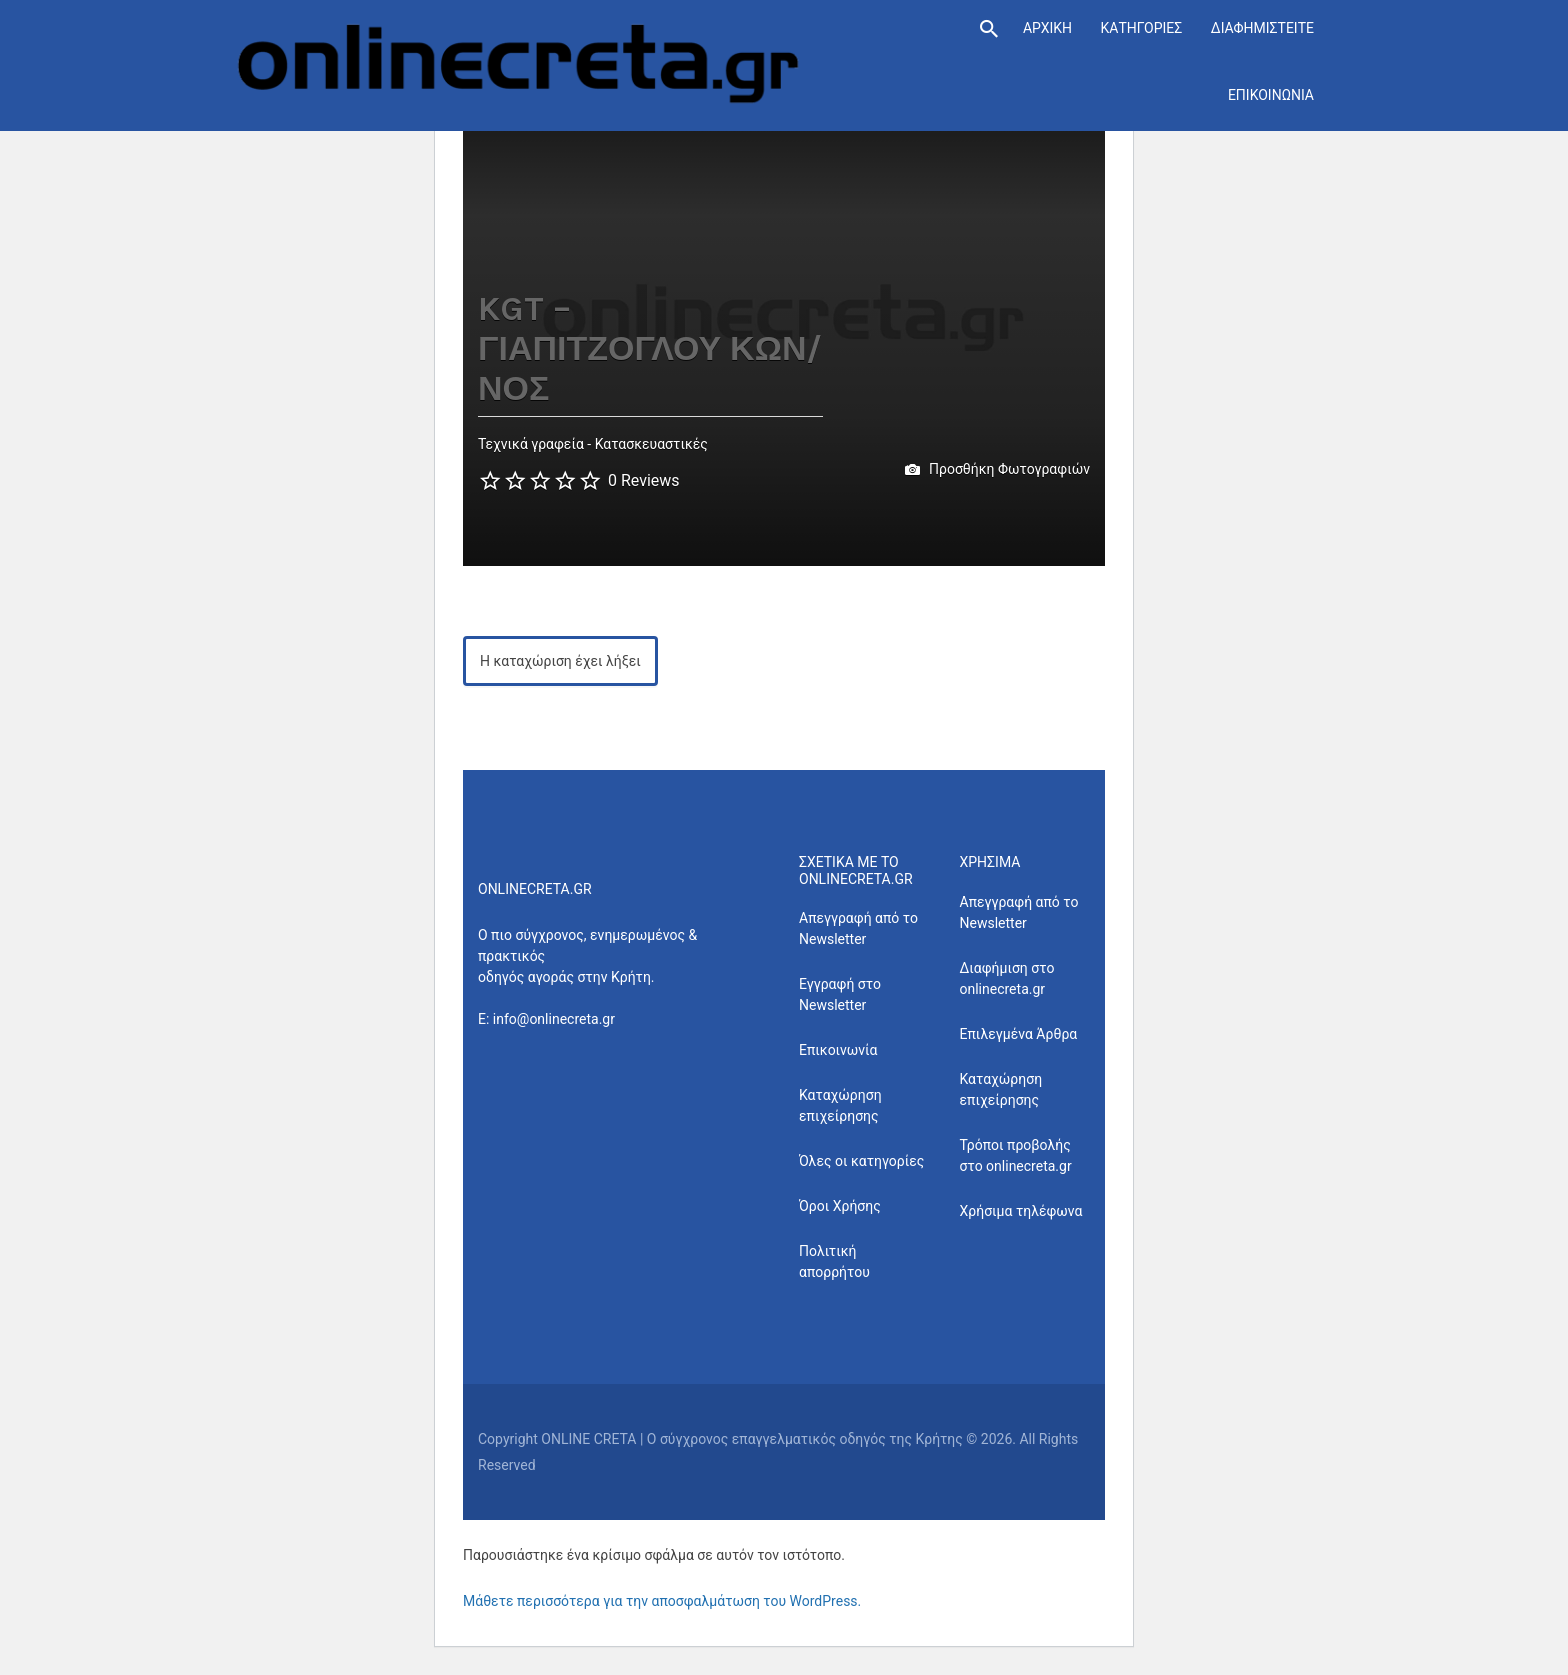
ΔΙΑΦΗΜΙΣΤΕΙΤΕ (1262, 28)
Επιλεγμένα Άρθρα (1019, 1034)
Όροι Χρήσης (840, 1206)
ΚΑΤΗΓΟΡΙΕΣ (1141, 28)
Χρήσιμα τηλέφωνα (1021, 1211)
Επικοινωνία (838, 1050)
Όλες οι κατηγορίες (861, 1161)
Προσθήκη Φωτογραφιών (997, 470)
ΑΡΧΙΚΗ (1047, 28)
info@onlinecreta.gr (554, 1019)
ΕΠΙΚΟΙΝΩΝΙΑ (1271, 95)
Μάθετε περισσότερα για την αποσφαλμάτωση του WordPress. (662, 1601)
